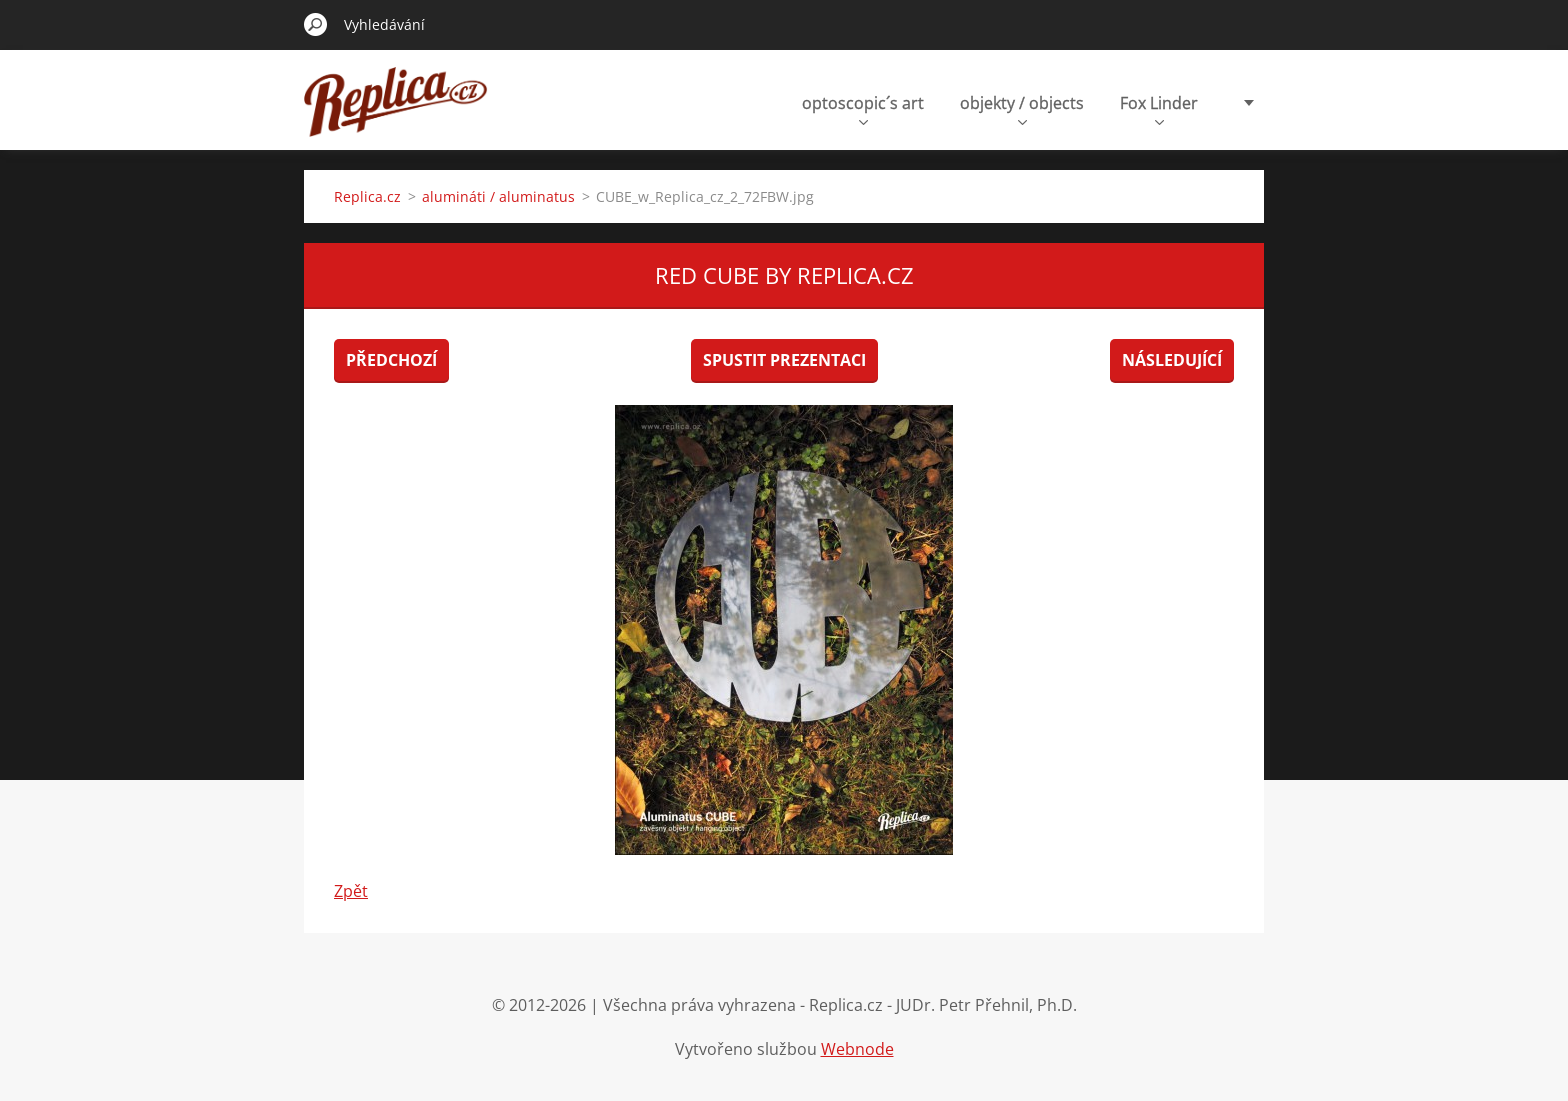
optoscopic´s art (863, 108)
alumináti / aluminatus (498, 196)
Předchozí (391, 360)
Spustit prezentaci (784, 360)
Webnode (857, 1049)
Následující (1172, 360)
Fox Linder (1159, 108)
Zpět (351, 891)
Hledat (316, 24)
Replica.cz (367, 196)
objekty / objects (1022, 108)
